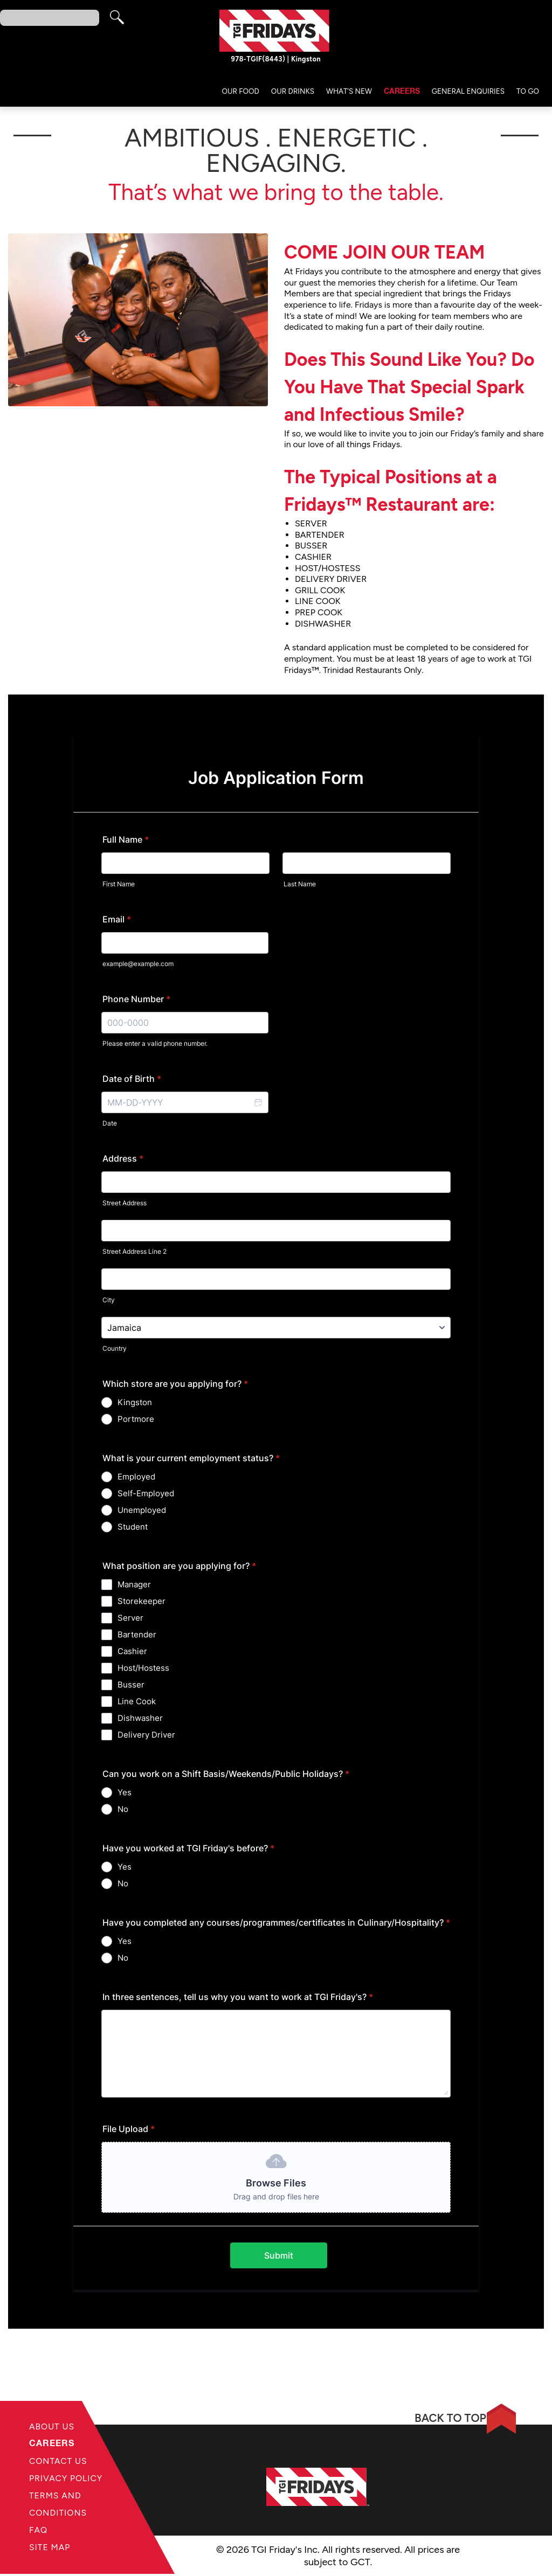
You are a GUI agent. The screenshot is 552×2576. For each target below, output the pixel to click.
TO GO (527, 92)
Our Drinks (292, 92)
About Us (52, 2426)
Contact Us (58, 2461)
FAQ (38, 2533)
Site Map (50, 2550)
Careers (402, 93)
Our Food (240, 92)
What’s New (349, 92)
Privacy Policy (66, 2479)
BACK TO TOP (442, 2418)
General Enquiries (468, 92)
